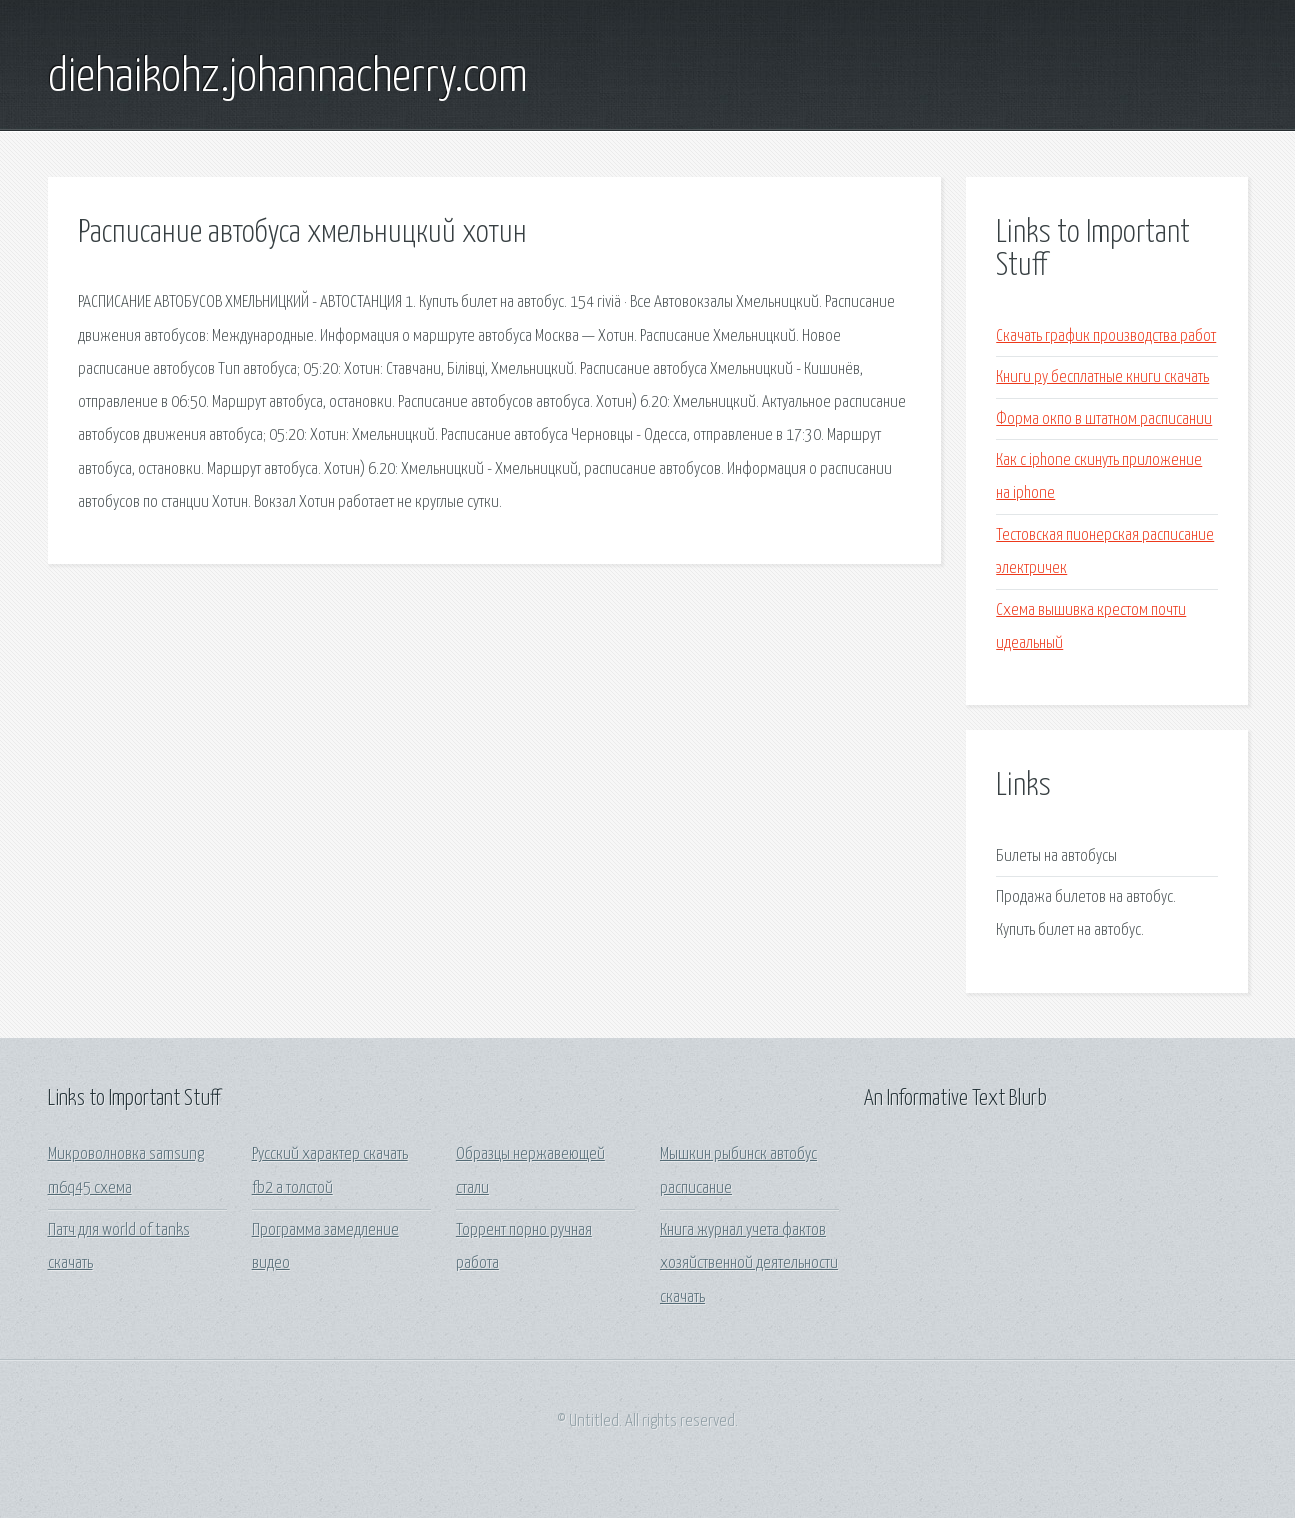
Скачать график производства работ (1106, 336)
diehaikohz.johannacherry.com (288, 78)
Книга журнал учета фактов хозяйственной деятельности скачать (749, 1264)
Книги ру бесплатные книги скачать (1102, 377)
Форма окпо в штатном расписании (1104, 419)
